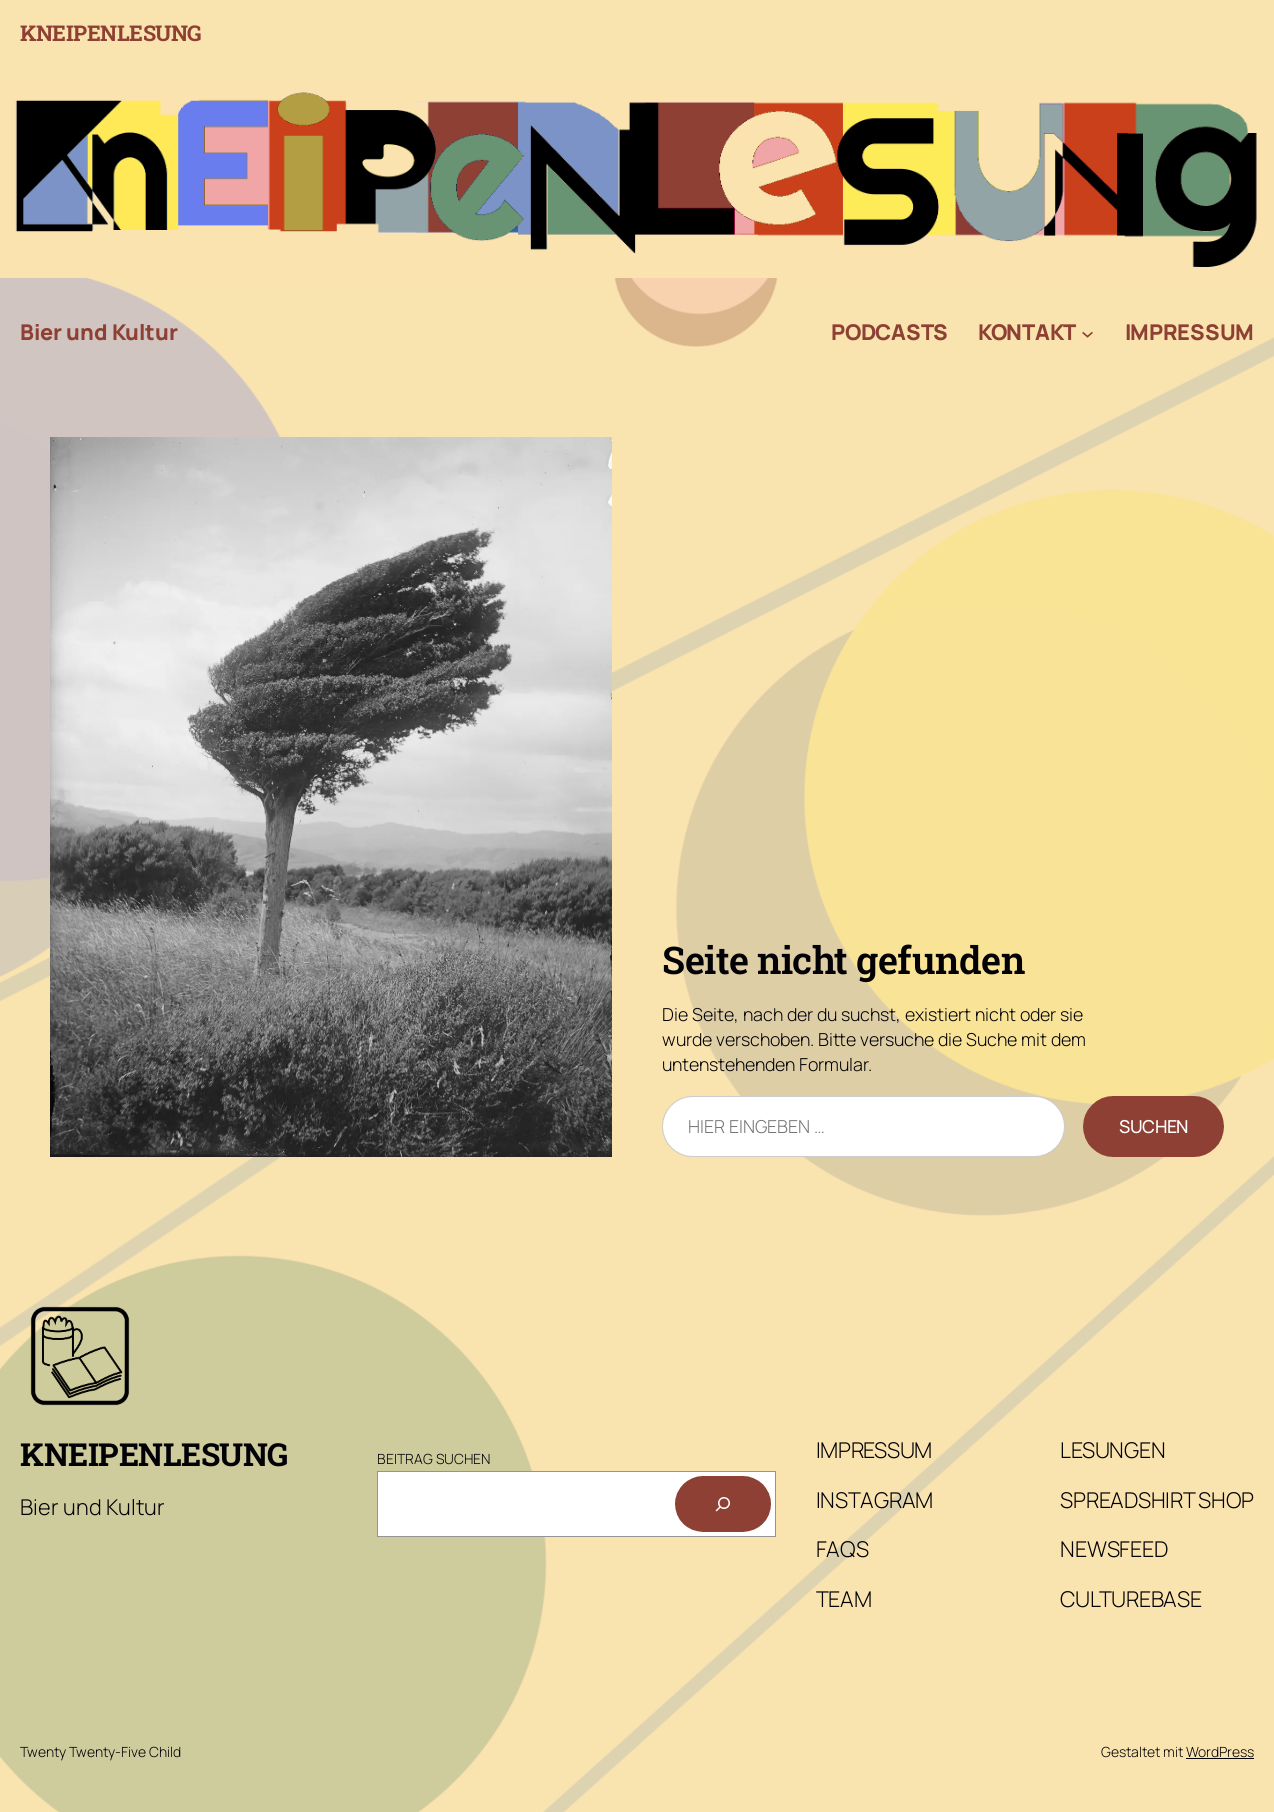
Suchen (1153, 1126)
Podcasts (889, 332)
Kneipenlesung (111, 32)
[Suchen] (723, 1504)
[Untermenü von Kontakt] (1087, 332)
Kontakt (1027, 332)
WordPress (1220, 1751)
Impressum (1189, 332)
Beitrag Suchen (433, 1458)
